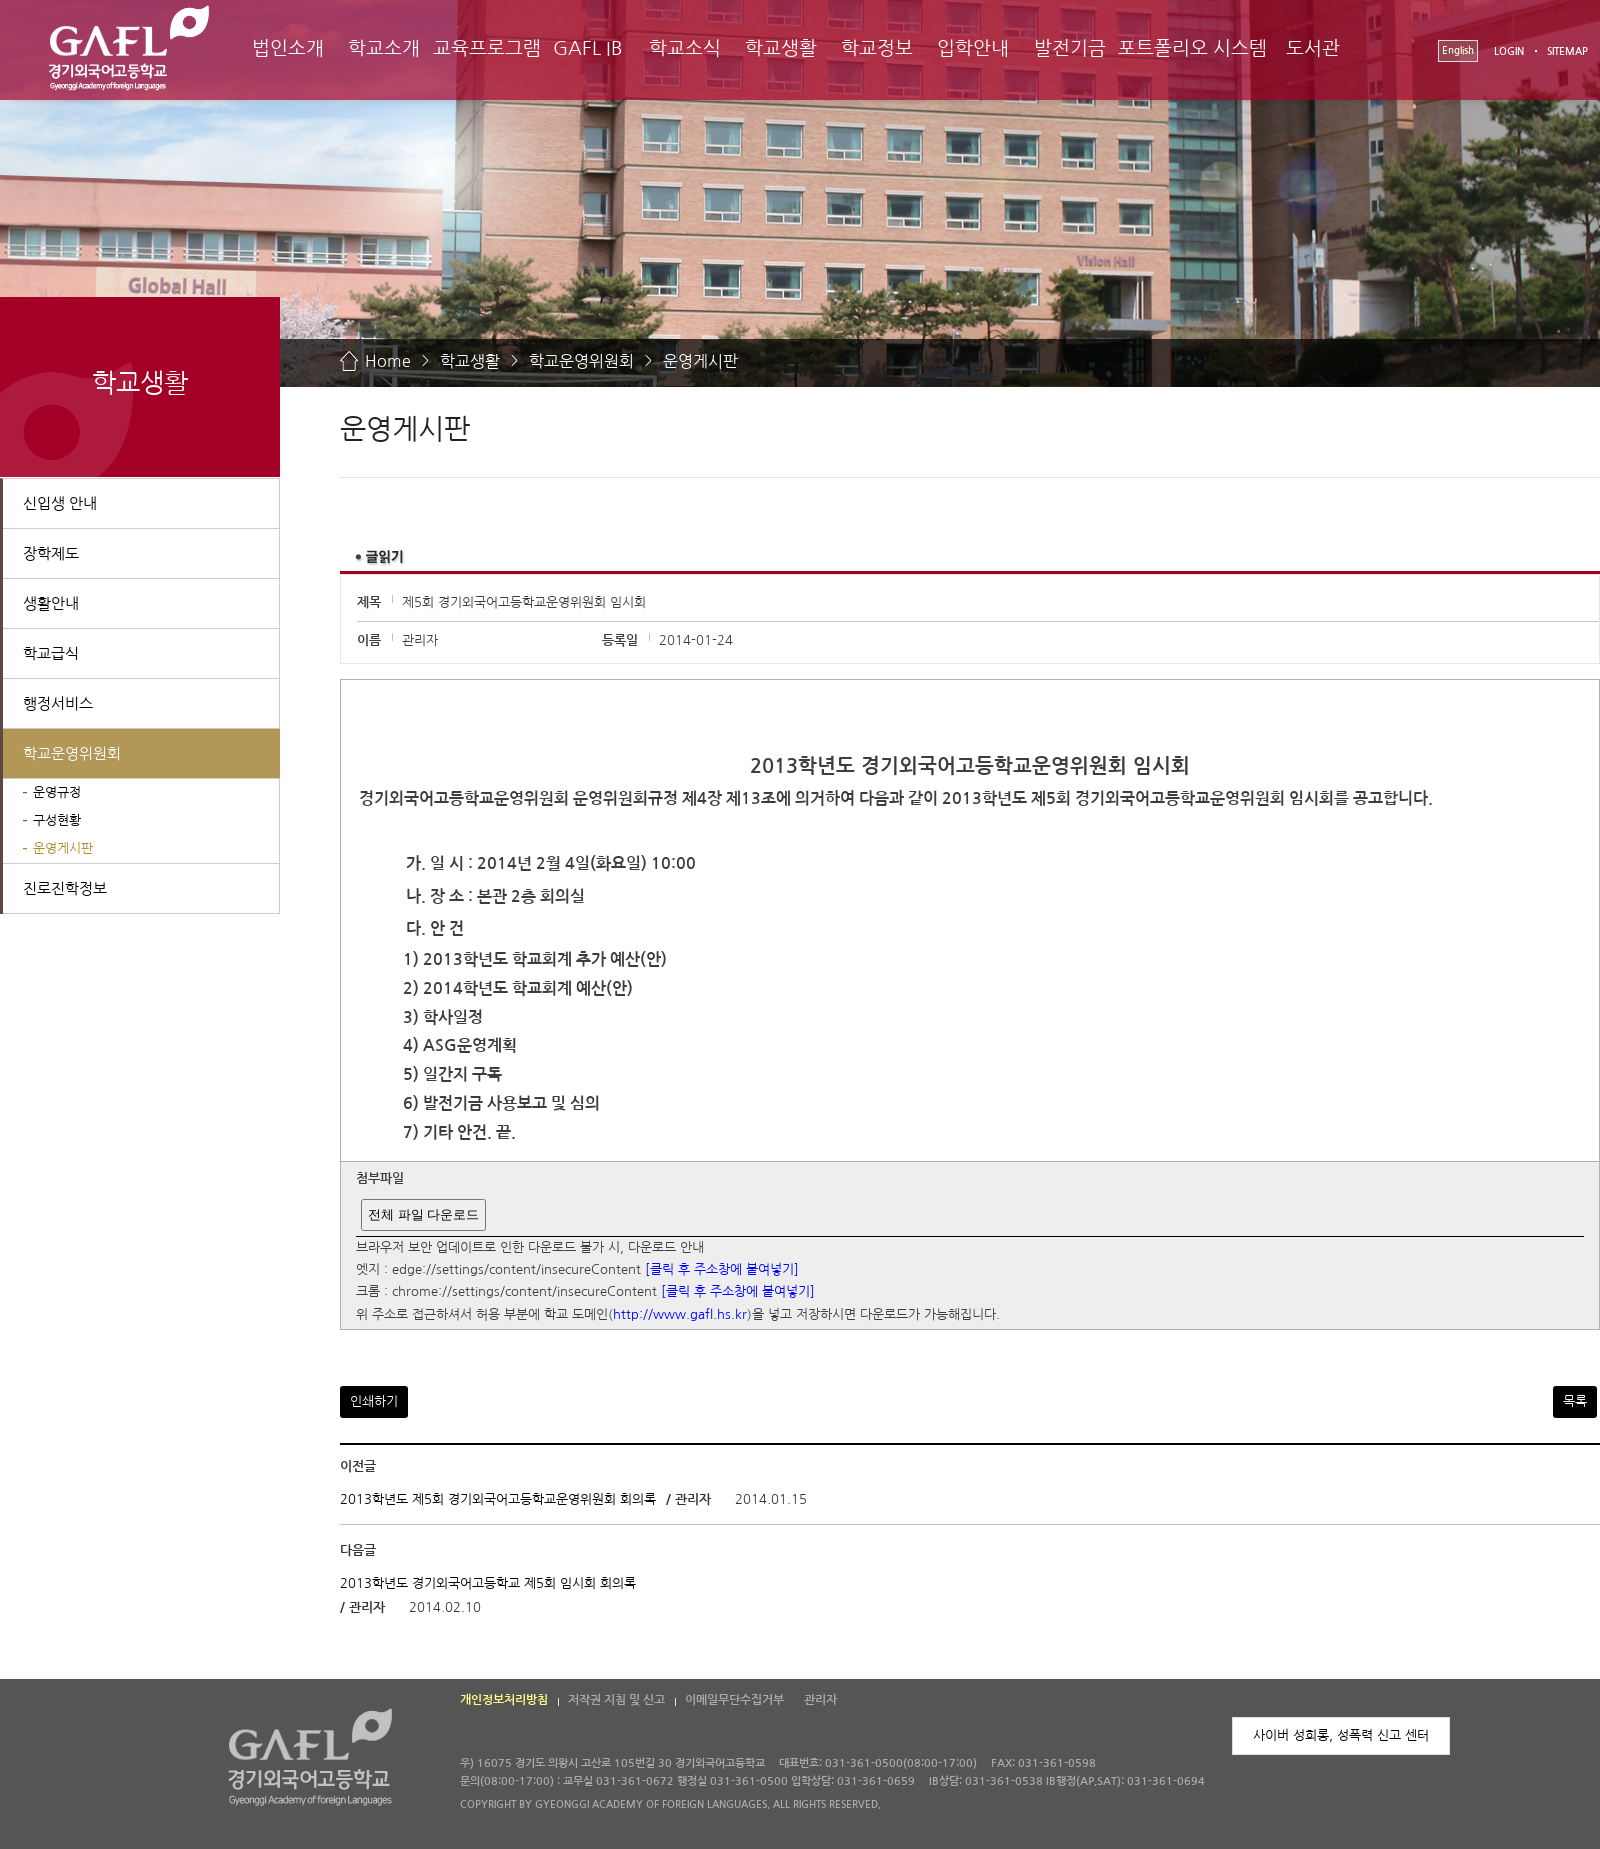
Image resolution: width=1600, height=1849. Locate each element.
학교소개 (384, 48)
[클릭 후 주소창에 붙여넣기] (722, 1269)
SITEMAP (1567, 51)
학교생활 (781, 48)
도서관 (1313, 48)
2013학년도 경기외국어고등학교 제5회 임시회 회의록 (488, 1583)
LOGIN (1509, 51)
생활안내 (51, 603)
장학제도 (51, 553)
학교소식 (685, 48)
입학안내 (973, 48)
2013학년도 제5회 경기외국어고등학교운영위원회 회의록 (500, 1499)
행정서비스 (58, 703)
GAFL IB (588, 48)
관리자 (820, 1700)
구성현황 (57, 820)
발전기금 (1070, 48)
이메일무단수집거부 (734, 1700)
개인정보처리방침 (504, 1700)
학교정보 (877, 48)
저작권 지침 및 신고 (616, 1700)
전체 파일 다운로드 (423, 1214)
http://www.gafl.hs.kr (680, 1314)
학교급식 (51, 653)
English (1458, 50)
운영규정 (57, 792)
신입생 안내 (60, 503)
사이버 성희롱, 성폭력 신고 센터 (1341, 1735)
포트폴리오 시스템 (1192, 48)
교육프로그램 (487, 48)
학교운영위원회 (581, 361)
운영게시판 (700, 361)
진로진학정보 (65, 888)
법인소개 (288, 48)
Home (388, 361)
